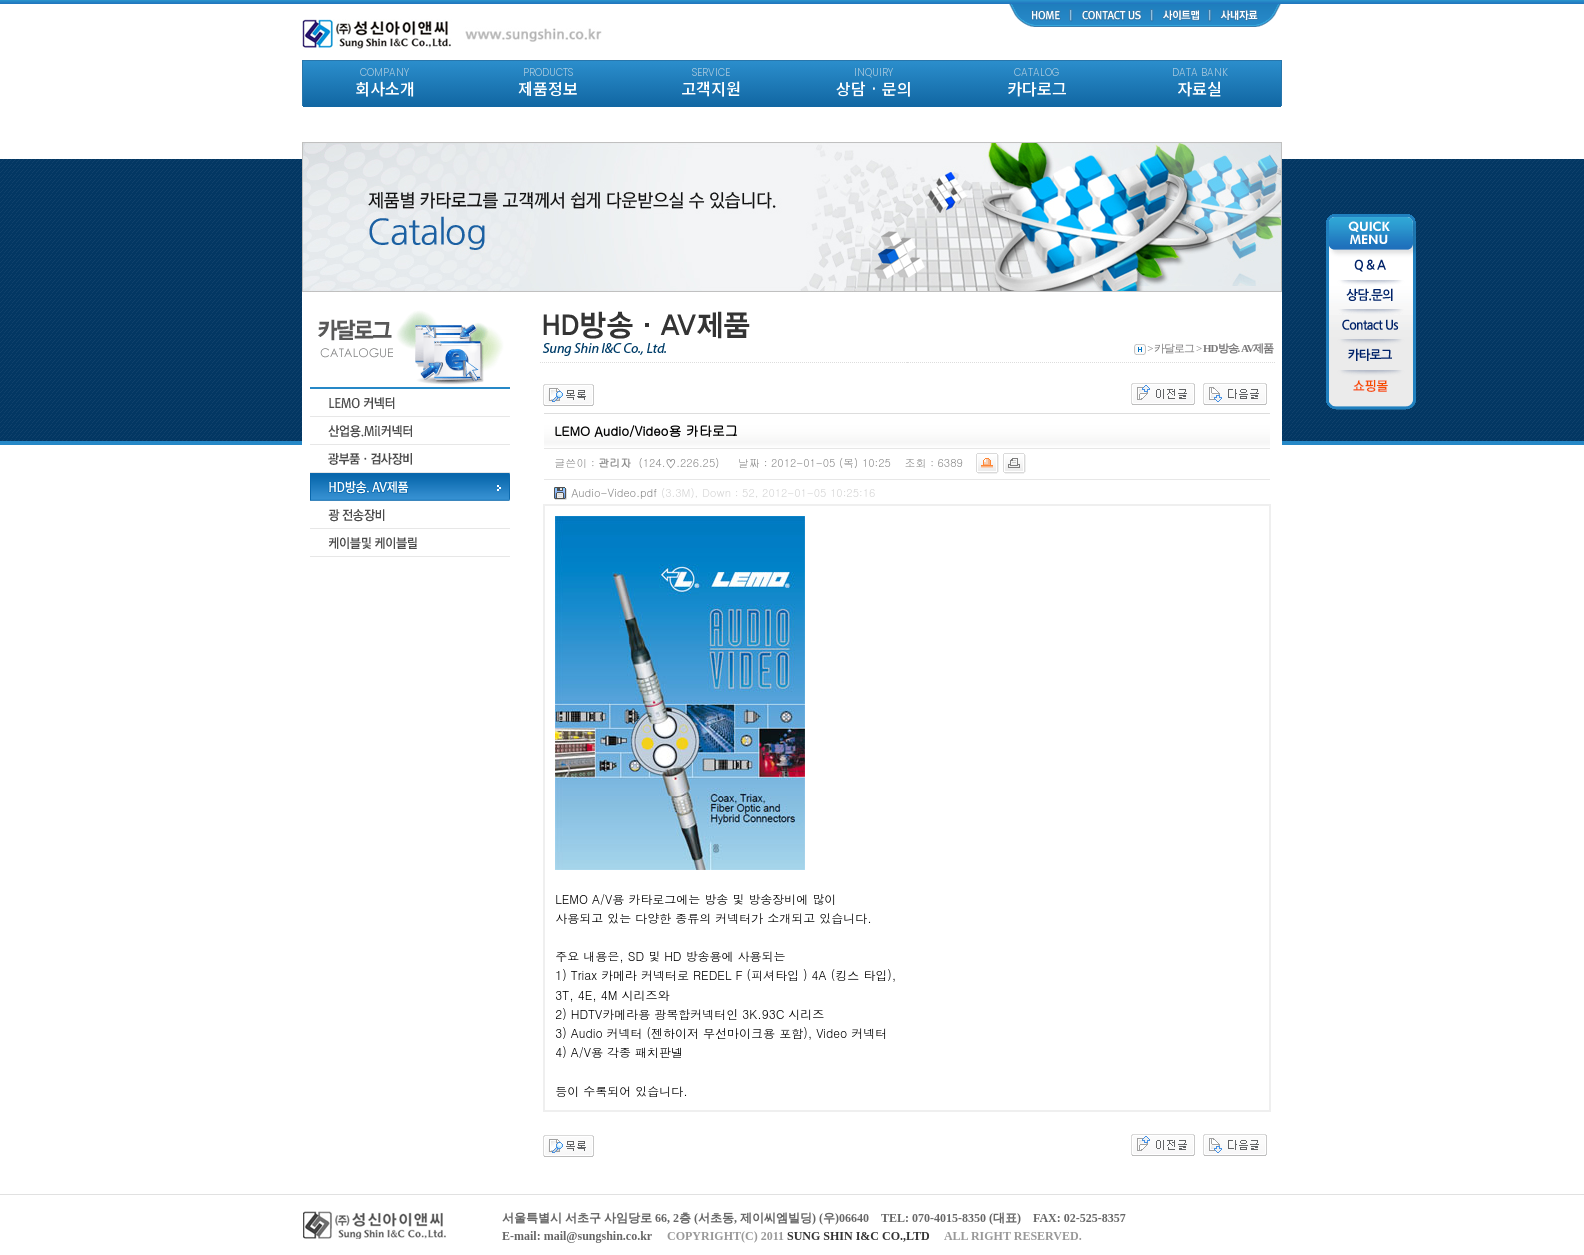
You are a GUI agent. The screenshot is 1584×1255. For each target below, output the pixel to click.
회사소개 (384, 82)
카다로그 (1036, 82)
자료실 (1199, 82)
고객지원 (710, 82)
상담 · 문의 (873, 82)
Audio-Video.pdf (614, 492)
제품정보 (547, 82)
